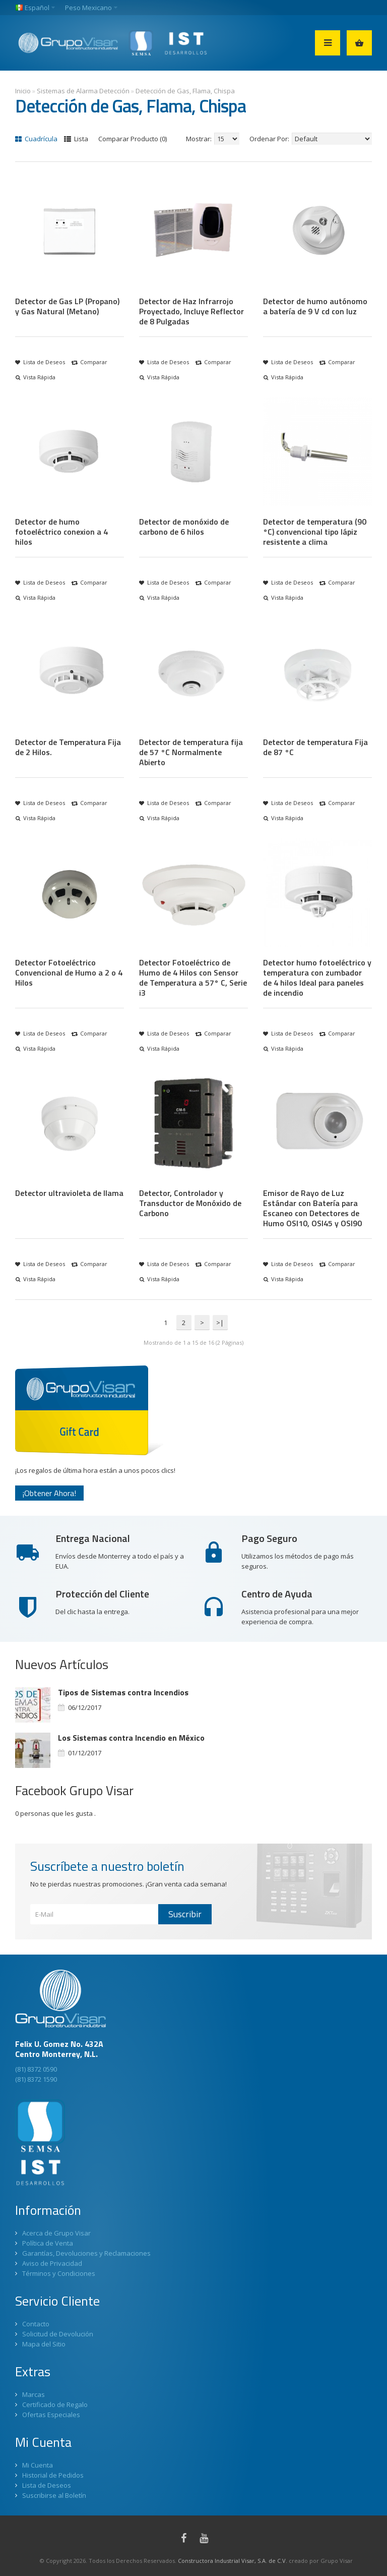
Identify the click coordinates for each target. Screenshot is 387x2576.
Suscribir (185, 1914)
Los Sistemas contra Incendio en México (131, 1738)
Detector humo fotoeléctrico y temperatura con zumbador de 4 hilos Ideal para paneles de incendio (317, 977)
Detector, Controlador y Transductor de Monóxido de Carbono (190, 1203)
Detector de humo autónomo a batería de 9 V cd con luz (315, 306)
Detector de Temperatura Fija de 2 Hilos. (68, 747)
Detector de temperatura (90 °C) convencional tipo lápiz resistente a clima (314, 532)
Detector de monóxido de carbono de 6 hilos (184, 527)
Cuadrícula (36, 138)
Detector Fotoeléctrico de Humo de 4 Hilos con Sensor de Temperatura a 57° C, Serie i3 (193, 977)
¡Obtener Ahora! (49, 1493)
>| (220, 1322)
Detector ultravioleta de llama (69, 1193)
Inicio (23, 90)
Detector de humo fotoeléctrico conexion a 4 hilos (61, 532)
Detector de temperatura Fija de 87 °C (315, 747)
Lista (76, 138)
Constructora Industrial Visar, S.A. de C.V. (232, 2560)
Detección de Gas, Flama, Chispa (185, 90)
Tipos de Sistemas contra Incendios (123, 1692)
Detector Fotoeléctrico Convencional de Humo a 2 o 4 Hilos (68, 972)
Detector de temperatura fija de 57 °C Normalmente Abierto (191, 752)
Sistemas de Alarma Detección (83, 90)
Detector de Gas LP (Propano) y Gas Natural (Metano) (67, 306)
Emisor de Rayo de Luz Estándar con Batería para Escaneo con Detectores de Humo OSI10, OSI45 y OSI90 (312, 1208)
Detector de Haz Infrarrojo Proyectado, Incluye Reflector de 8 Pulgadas (191, 311)
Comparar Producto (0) (132, 138)
